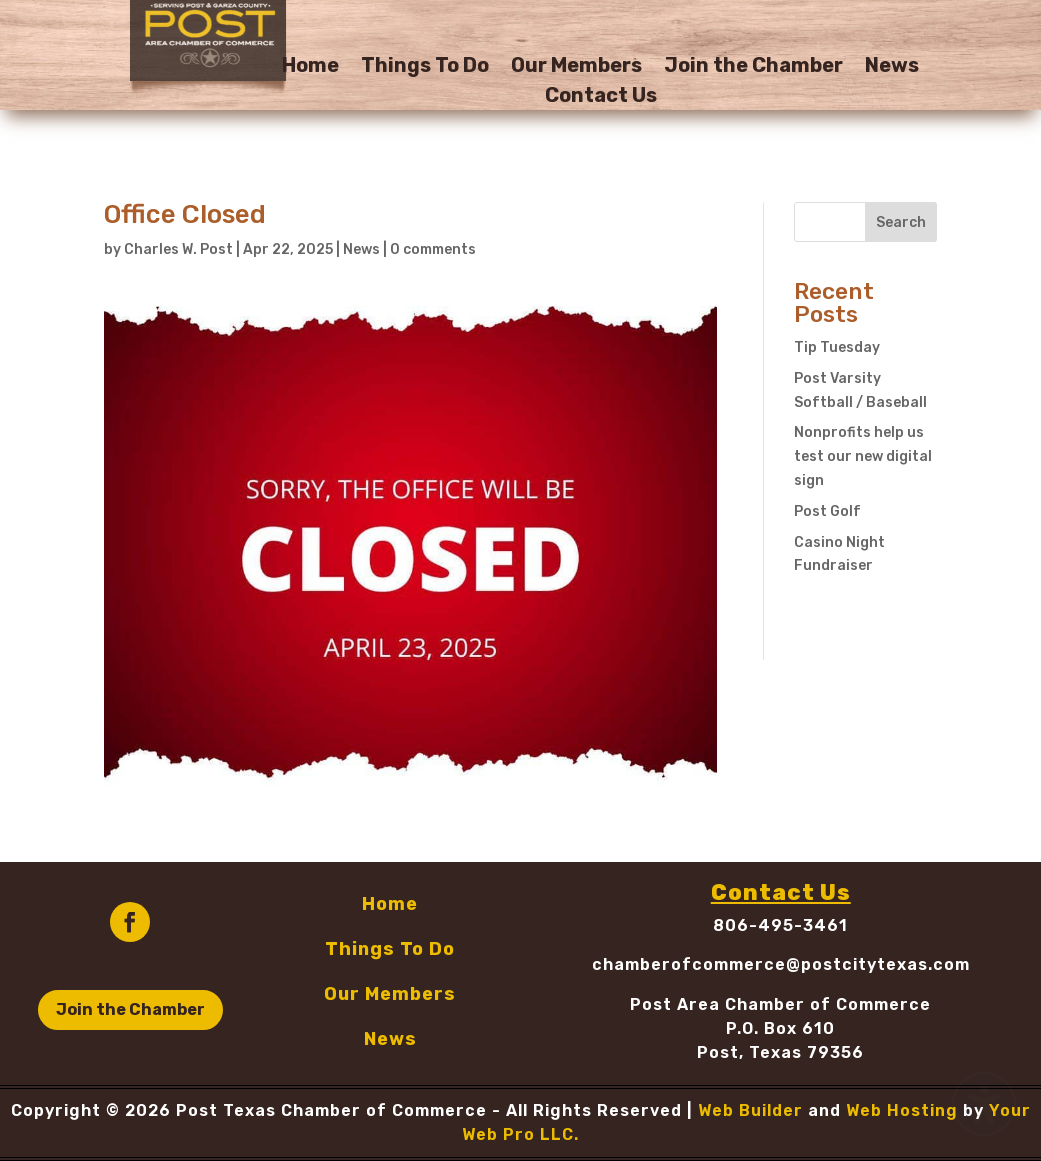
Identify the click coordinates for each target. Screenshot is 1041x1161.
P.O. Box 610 (780, 1028)
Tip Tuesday (837, 347)
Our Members (576, 67)
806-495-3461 (780, 925)
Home (310, 67)
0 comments (433, 249)
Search (901, 222)
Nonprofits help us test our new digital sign (863, 456)
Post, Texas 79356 (780, 1052)
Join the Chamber (753, 67)
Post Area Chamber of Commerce (780, 1004)
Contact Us (601, 97)
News (892, 67)
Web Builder (750, 1110)
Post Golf (827, 511)
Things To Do (425, 67)
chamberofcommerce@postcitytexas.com (781, 964)
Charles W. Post (178, 249)
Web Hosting (902, 1110)
